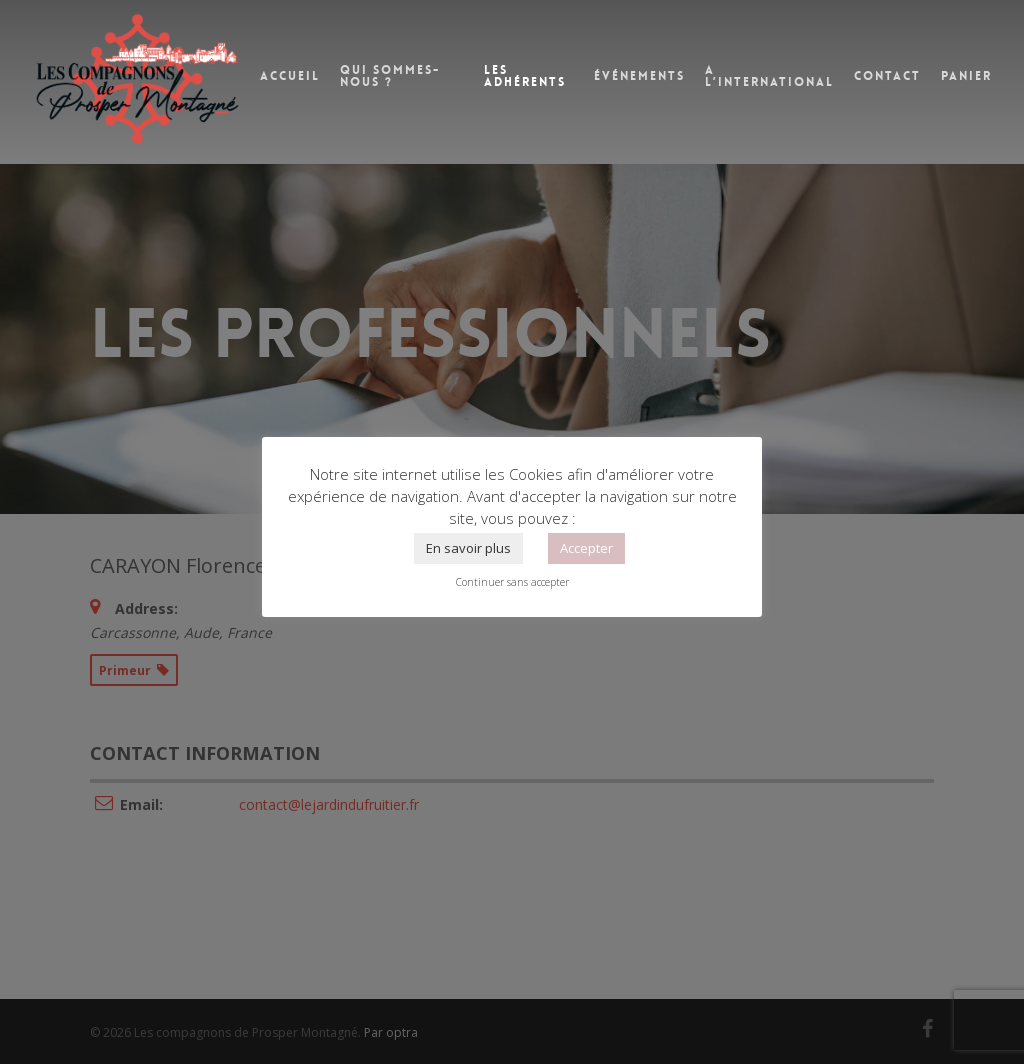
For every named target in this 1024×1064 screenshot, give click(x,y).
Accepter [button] (586, 548)
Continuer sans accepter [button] (512, 582)
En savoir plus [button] (468, 548)
